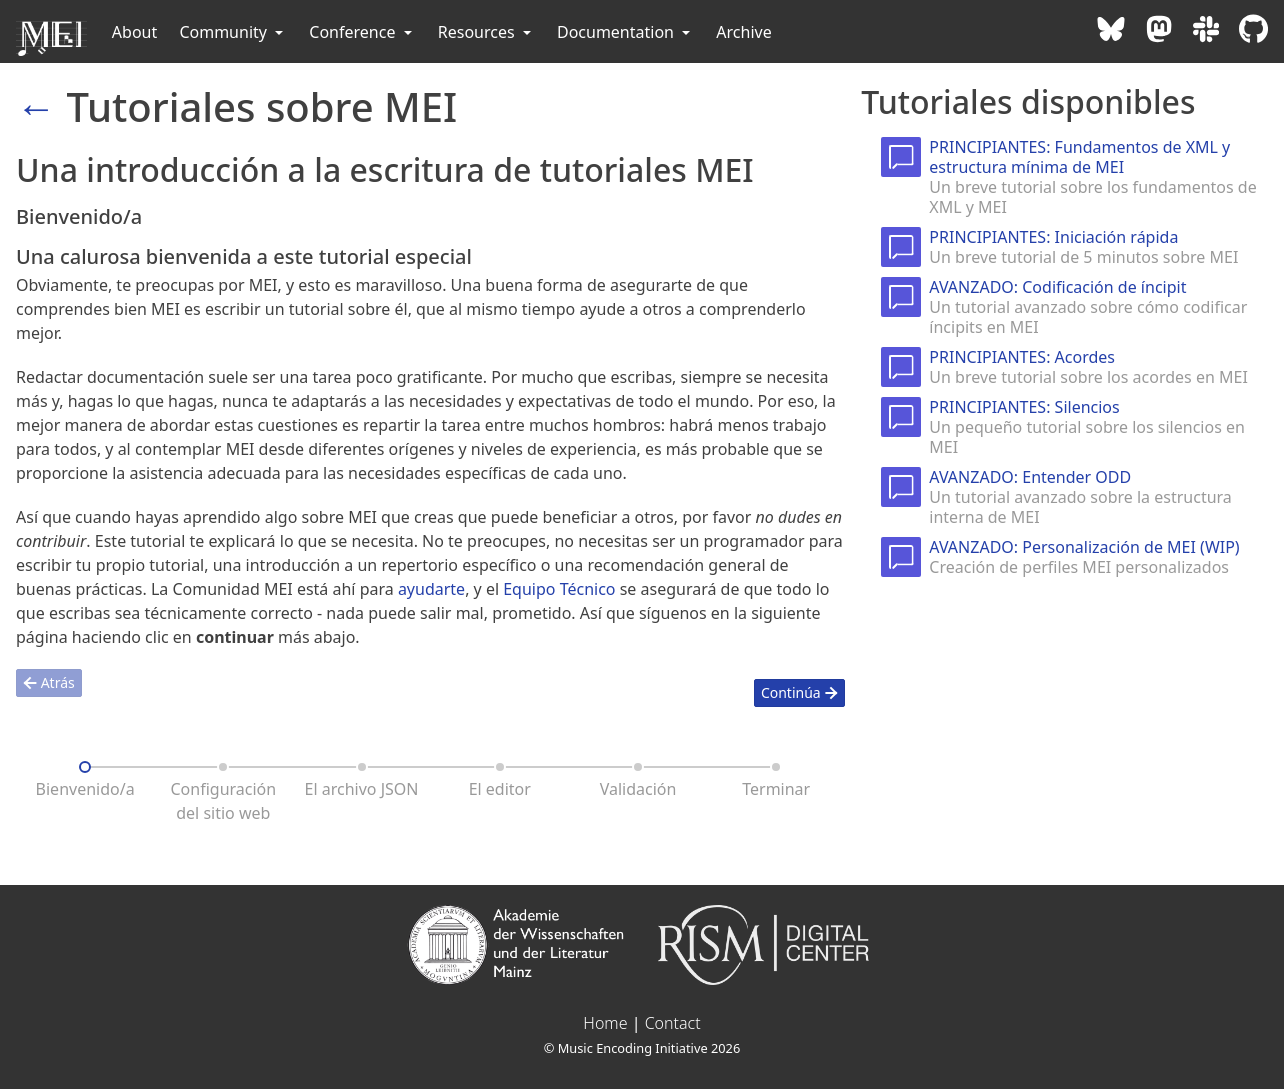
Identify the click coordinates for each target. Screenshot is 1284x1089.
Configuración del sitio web (223, 801)
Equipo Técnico (559, 589)
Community (233, 32)
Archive (743, 32)
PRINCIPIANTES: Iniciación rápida (1053, 237)
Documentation (625, 32)
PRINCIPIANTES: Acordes (1022, 357)
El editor (500, 789)
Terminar (776, 789)
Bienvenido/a (85, 789)
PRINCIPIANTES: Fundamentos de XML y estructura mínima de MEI (1079, 157)
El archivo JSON (362, 789)
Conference (362, 32)
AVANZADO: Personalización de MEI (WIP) (1084, 547)
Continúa (799, 692)
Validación (638, 789)
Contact (673, 1023)
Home (605, 1023)
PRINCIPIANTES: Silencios (1024, 407)
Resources (486, 32)
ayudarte (431, 589)
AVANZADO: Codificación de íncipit (1057, 287)
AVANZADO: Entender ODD (1030, 477)
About (134, 32)
